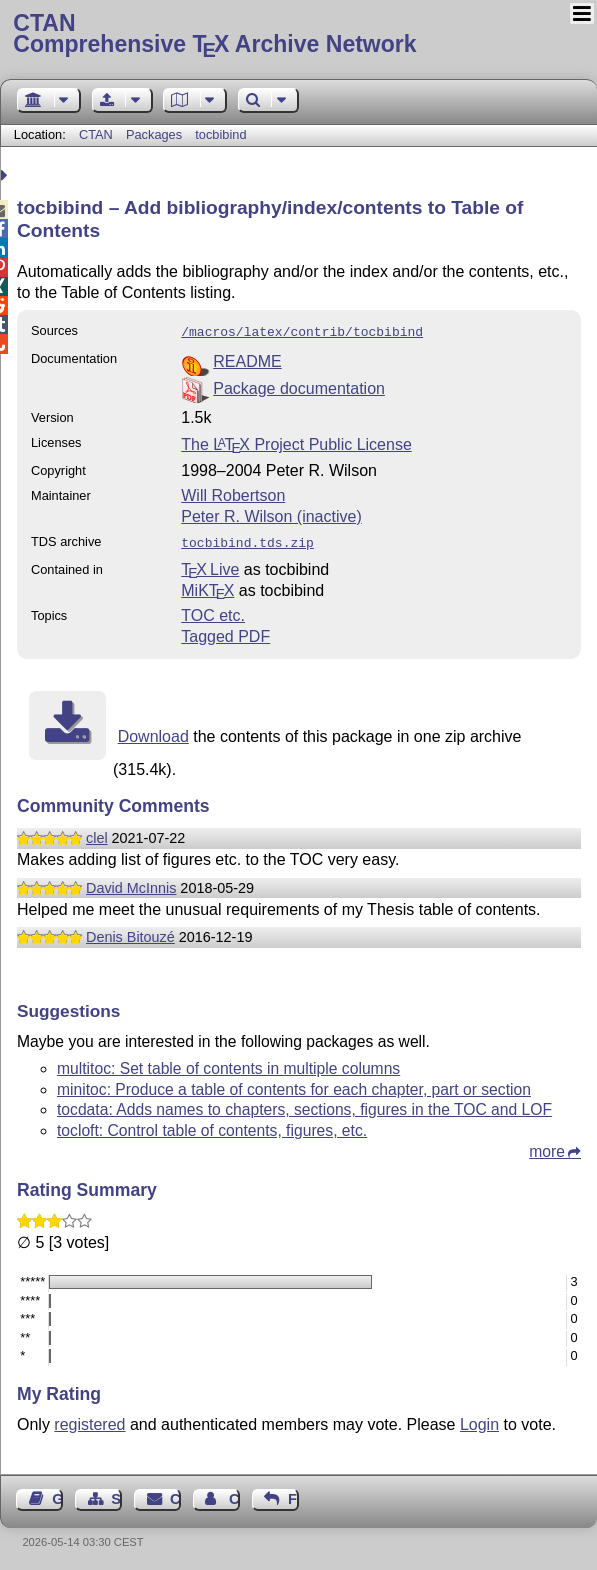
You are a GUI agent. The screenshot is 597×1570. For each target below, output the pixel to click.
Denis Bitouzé (130, 933)
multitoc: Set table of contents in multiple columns (228, 1064)
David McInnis (131, 884)
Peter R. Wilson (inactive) (271, 514)
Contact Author (234, 1495)
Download (153, 732)
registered (89, 1420)
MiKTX (207, 586)
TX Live (210, 565)
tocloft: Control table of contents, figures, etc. (212, 1126)
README (247, 359)
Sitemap (116, 1495)
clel (97, 834)
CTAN (96, 134)
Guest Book (57, 1495)
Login (479, 1420)
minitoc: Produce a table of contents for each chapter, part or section (294, 1085)
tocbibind (220, 134)
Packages (156, 134)
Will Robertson (233, 493)
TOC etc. (213, 611)
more (547, 1147)
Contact (175, 1495)
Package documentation (299, 386)
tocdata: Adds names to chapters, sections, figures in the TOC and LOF (304, 1105)
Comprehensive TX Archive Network (298, 35)
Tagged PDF (225, 632)
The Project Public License (296, 442)
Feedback (293, 1495)
